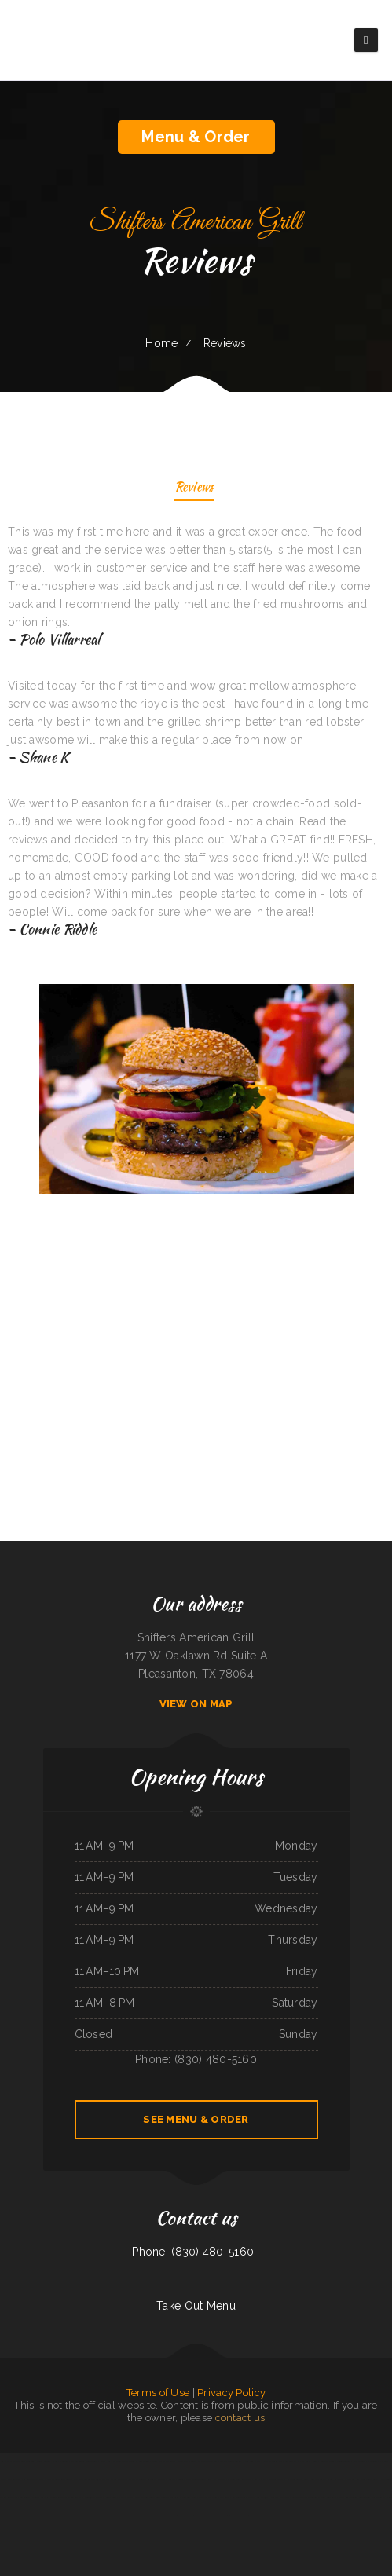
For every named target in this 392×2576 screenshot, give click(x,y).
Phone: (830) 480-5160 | (195, 2251)
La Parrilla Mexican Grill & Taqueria (18, 2461)
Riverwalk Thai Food (186, 2461)
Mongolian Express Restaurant (322, 2497)
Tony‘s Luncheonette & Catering (164, 2497)
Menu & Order (195, 136)
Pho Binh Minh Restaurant (239, 2479)
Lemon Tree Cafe (239, 2515)
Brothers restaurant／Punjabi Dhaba (91, 2479)
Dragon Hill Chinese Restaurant (362, 2479)
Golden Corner (343, 2461)
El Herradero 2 (221, 2515)
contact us (240, 2418)
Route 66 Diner (327, 2461)
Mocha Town (359, 2461)
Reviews (194, 488)
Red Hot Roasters (216, 2479)
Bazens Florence (118, 2479)
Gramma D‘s (260, 2479)
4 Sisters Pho (66, 2461)
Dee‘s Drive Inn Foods (163, 2461)
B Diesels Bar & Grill (378, 2461)
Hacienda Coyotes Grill (297, 2479)
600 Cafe (203, 2497)
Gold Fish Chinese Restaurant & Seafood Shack (62, 2497)
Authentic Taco (317, 2479)
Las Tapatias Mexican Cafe (371, 2497)
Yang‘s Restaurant (336, 2479)
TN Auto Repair (232, 2461)
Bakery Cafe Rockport (11, 2479)
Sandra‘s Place (185, 2515)
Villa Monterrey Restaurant (58, 2479)
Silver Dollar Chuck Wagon (134, 2497)
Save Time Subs (276, 2479)
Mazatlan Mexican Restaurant (143, 2479)
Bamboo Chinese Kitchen (243, 2497)
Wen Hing (105, 2461)
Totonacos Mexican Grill (86, 2461)
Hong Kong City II (252, 2461)
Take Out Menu (196, 2306)
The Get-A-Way (287, 2461)
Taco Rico (218, 2461)
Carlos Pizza (170, 2515)
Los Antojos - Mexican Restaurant (273, 2497)
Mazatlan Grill (271, 2461)
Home (161, 343)
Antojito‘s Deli (93, 2497)
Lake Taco (25, 2497)
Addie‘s (35, 2497)
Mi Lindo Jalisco (120, 2461)
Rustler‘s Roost (188, 2497)
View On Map (196, 1704)
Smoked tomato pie (33, 2479)
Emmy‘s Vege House (307, 2461)
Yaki (199, 2461)
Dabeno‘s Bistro (203, 2515)
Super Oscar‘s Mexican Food (191, 2479)
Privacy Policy (231, 2393)
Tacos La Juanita (166, 2479)
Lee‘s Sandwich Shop (47, 2461)
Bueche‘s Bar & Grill (139, 2461)
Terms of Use (157, 2393)
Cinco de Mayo (299, 2497)
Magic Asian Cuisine (347, 2497)
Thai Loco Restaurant (219, 2497)
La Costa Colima (110, 2497)
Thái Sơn (207, 2461)
